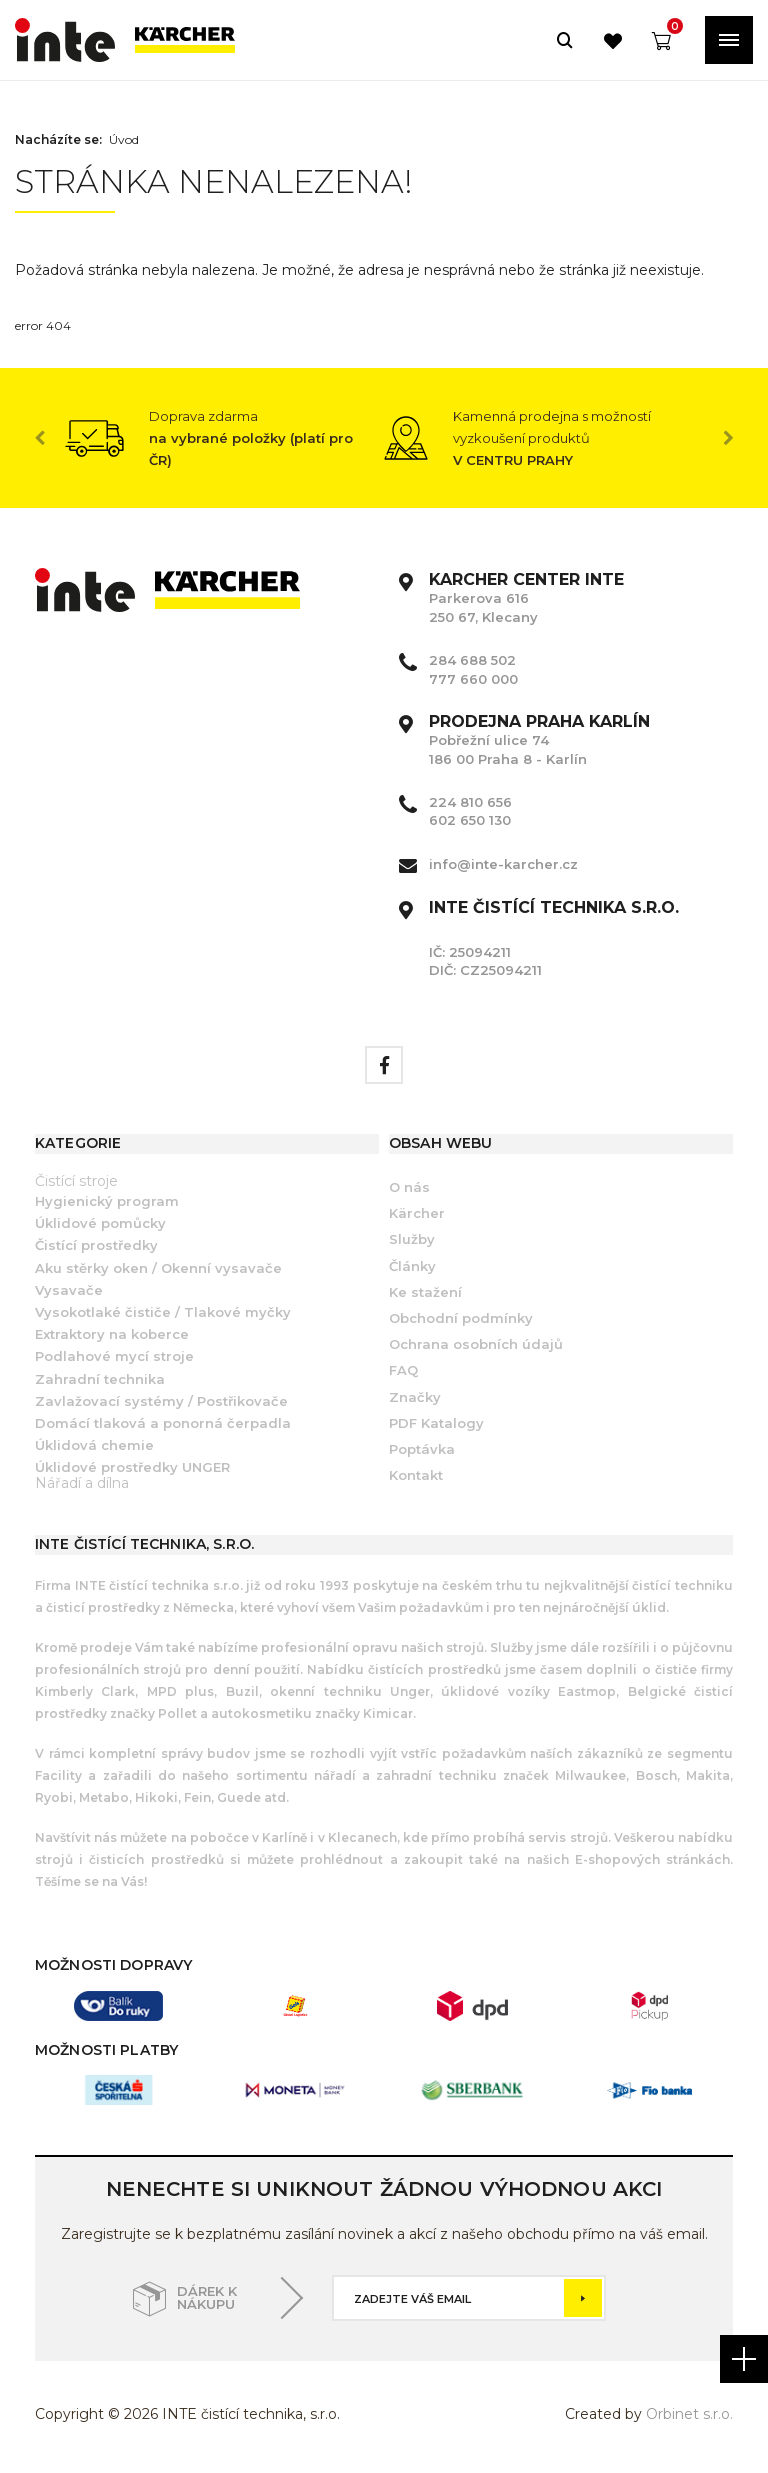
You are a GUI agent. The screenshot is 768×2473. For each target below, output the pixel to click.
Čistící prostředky (96, 1245)
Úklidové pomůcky (100, 1223)
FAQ (403, 1370)
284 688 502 (472, 660)
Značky (415, 1397)
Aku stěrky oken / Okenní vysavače (158, 1268)
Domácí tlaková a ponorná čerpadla (163, 1423)
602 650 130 (470, 820)
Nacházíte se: (58, 140)
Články (412, 1266)
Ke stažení (425, 1292)
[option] (224, 438)
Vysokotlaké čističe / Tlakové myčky (163, 1312)
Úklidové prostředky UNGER (132, 1467)
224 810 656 (470, 802)
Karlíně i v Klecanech (328, 1837)
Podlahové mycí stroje (114, 1356)
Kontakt (416, 1475)
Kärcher (417, 1213)
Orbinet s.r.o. (689, 2414)
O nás (409, 1187)
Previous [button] (40, 438)
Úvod (124, 140)
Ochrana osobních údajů (476, 1344)
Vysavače (69, 1290)
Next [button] (728, 438)
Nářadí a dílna (82, 1483)
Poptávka (422, 1449)
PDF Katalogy (436, 1423)
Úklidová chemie (94, 1445)
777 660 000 (473, 679)
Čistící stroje (76, 1181)
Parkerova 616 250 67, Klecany (526, 598)
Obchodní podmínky (461, 1318)
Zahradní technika (100, 1379)
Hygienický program (107, 1201)
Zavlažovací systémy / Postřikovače (161, 1401)
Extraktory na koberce (112, 1334)
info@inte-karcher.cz (503, 864)
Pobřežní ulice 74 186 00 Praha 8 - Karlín (539, 740)
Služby (412, 1239)
